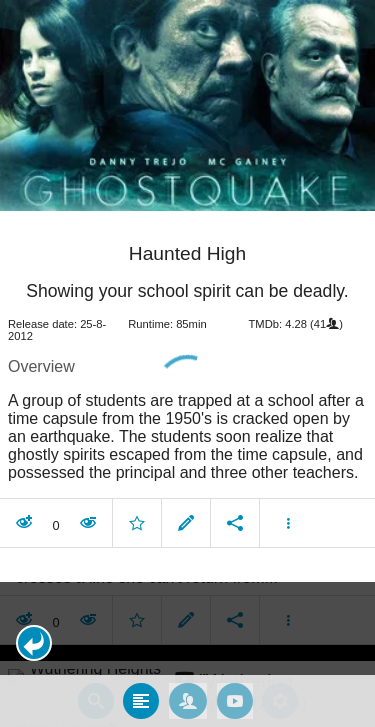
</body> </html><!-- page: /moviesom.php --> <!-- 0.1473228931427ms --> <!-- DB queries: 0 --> (187, 363)
